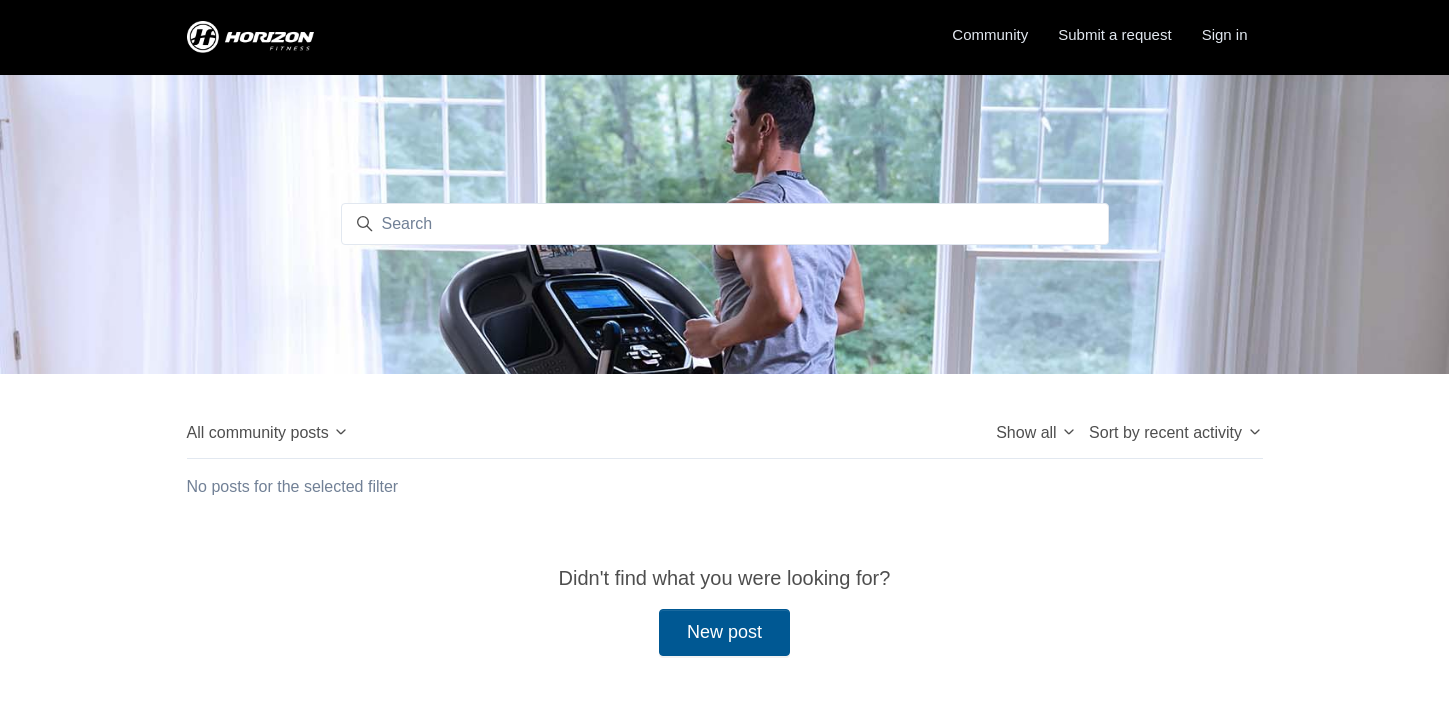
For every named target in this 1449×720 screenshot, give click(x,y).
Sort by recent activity (1175, 432)
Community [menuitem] (990, 34)
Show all (1036, 432)
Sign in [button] (1225, 34)
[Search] (725, 224)
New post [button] (724, 632)
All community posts (268, 432)
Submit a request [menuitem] (1114, 34)
